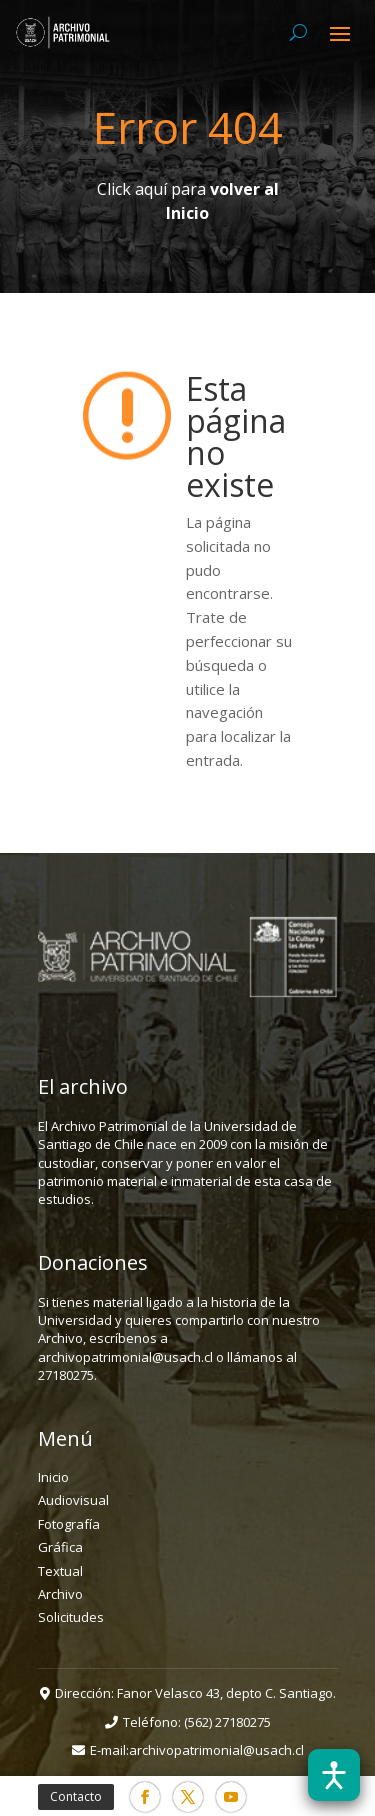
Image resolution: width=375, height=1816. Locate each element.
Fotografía (69, 1524)
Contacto (76, 1796)
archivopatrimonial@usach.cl (216, 1750)
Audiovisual (73, 1500)
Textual (60, 1571)
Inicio (53, 1477)
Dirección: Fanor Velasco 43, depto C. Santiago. (195, 1693)
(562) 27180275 (227, 1722)
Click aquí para (188, 201)
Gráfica (60, 1547)
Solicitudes (71, 1617)
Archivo (60, 1594)
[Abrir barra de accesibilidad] (334, 1775)
